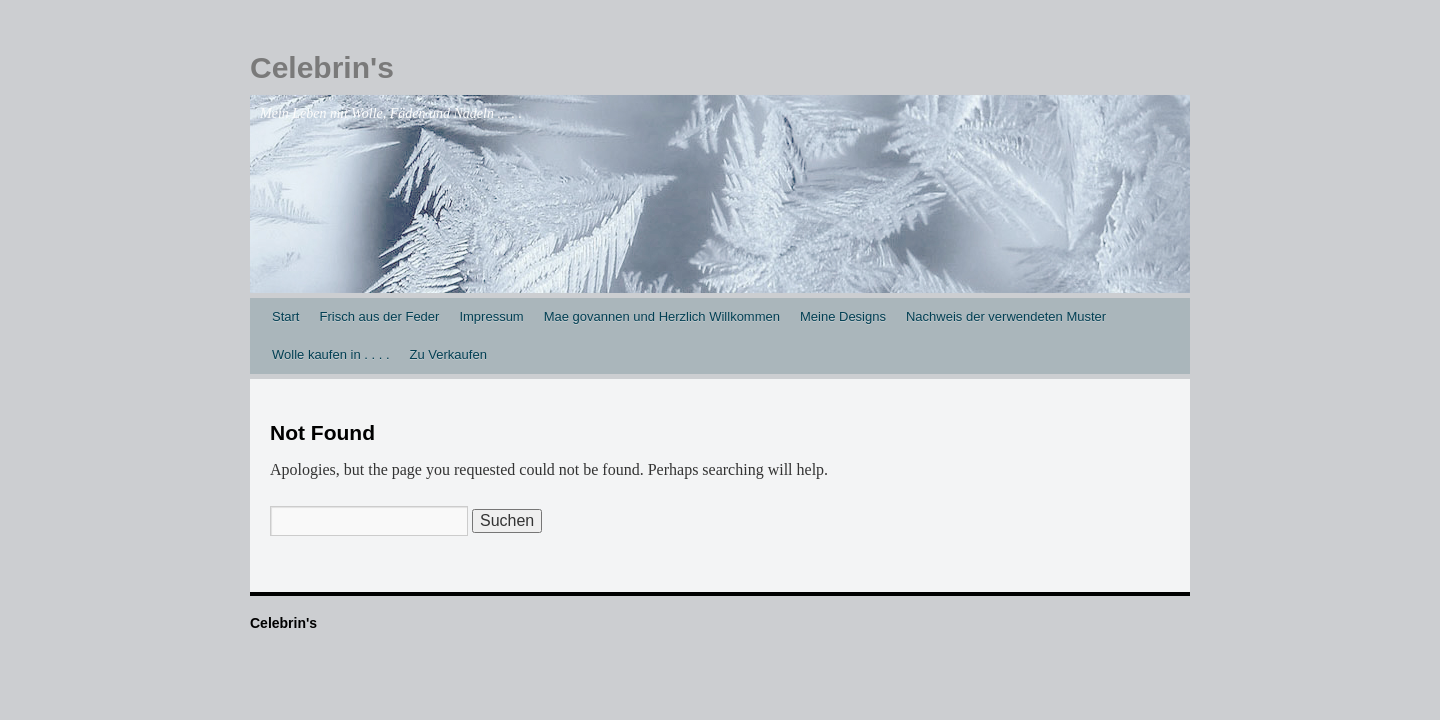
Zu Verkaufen (448, 354)
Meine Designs (843, 316)
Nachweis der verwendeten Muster (1006, 316)
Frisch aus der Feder (379, 316)
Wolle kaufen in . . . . (331, 354)
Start (285, 316)
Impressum (491, 316)
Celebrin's (322, 67)
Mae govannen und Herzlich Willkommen (662, 316)
